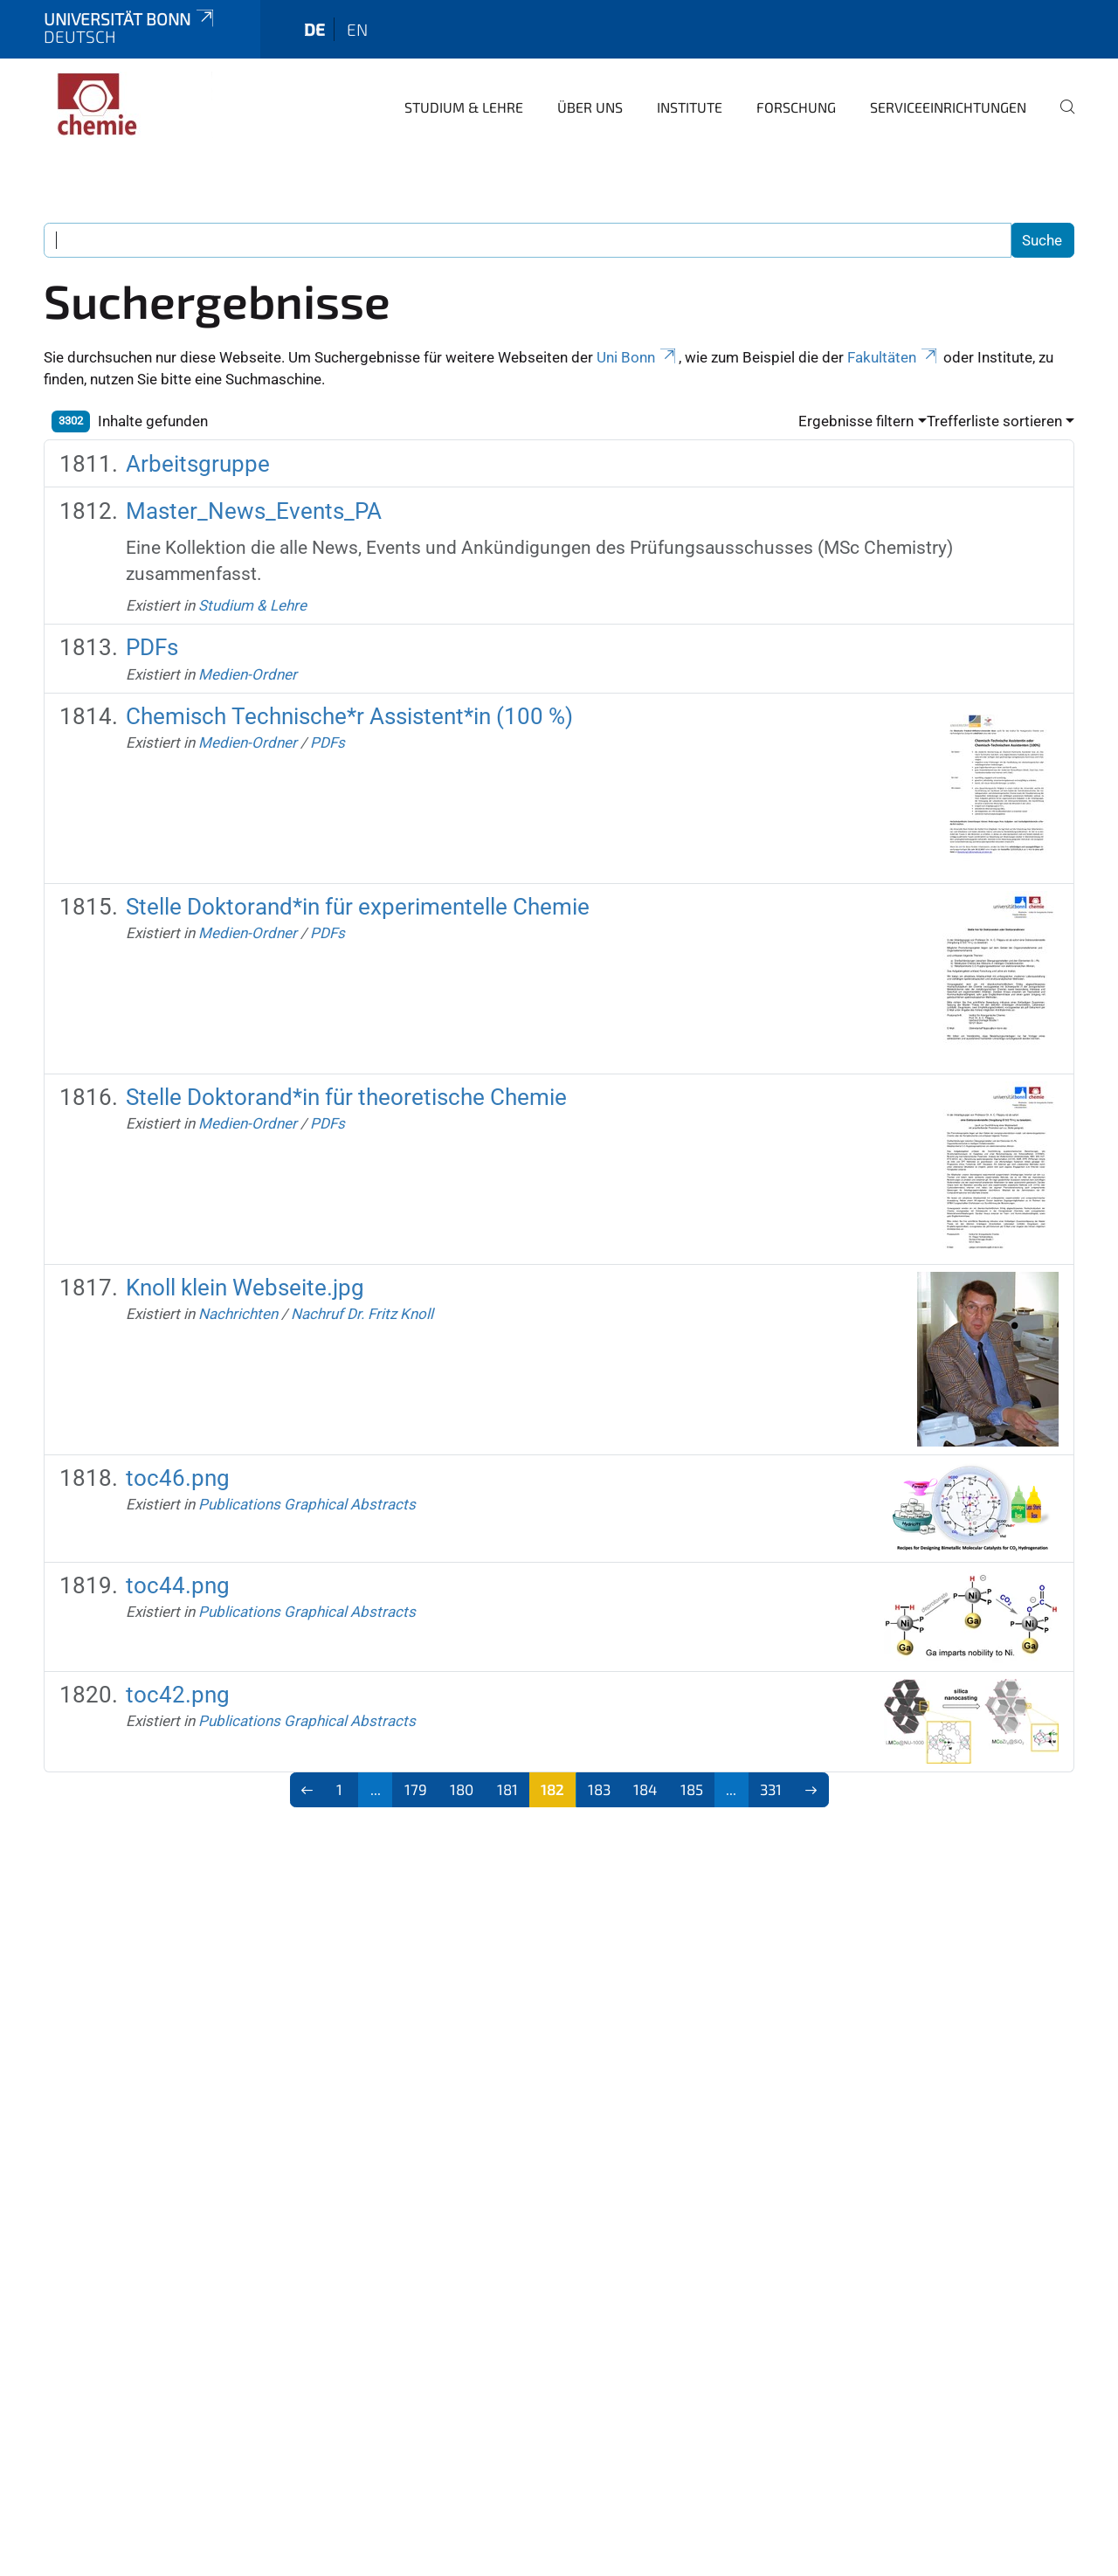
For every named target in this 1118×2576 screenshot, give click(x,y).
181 (507, 1789)
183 (599, 1789)
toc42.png (178, 1695)
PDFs (152, 647)
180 (461, 1789)
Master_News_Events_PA (254, 511)
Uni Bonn (638, 357)
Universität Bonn (130, 19)
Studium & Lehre (463, 107)
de (314, 29)
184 (645, 1789)
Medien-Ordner (247, 674)
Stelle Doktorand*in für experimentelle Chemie (358, 907)
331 (771, 1789)
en (357, 29)
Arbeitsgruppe (198, 464)
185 (691, 1789)
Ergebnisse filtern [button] (856, 421)
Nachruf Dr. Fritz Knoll (362, 1314)
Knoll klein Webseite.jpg (245, 1287)
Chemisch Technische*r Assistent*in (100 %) (349, 716)
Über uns (590, 107)
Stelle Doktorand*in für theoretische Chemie (346, 1097)
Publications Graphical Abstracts (307, 1504)
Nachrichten (238, 1314)
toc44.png (178, 1585)
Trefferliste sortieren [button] (994, 421)
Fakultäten (893, 357)
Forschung (796, 107)
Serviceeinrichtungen (948, 107)
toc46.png (178, 1478)
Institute (689, 107)
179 (415, 1789)
